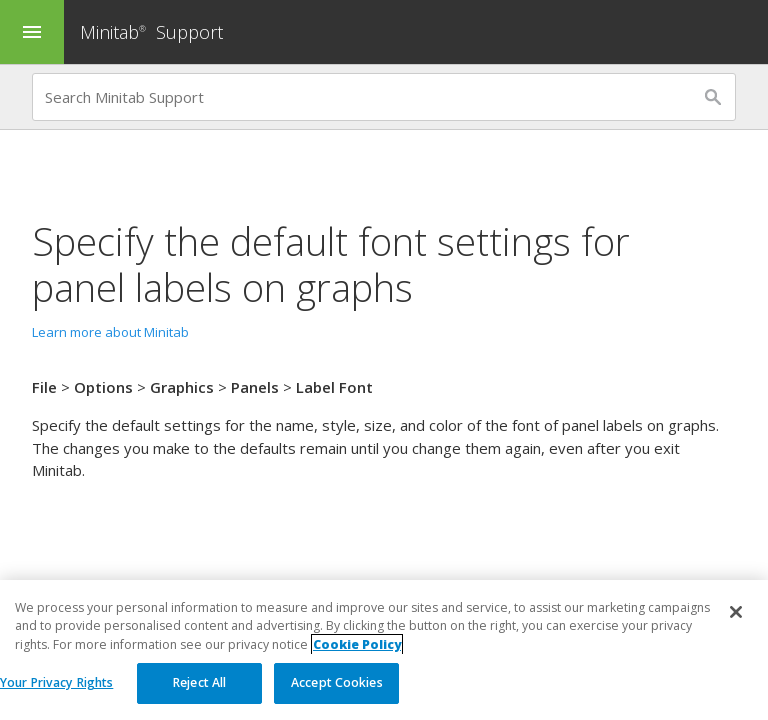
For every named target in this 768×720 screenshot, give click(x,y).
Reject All (199, 683)
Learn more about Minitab (110, 332)
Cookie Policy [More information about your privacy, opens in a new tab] (357, 644)
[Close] (736, 613)
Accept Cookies (337, 683)
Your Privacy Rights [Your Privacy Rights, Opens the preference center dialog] (56, 683)
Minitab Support (151, 32)
